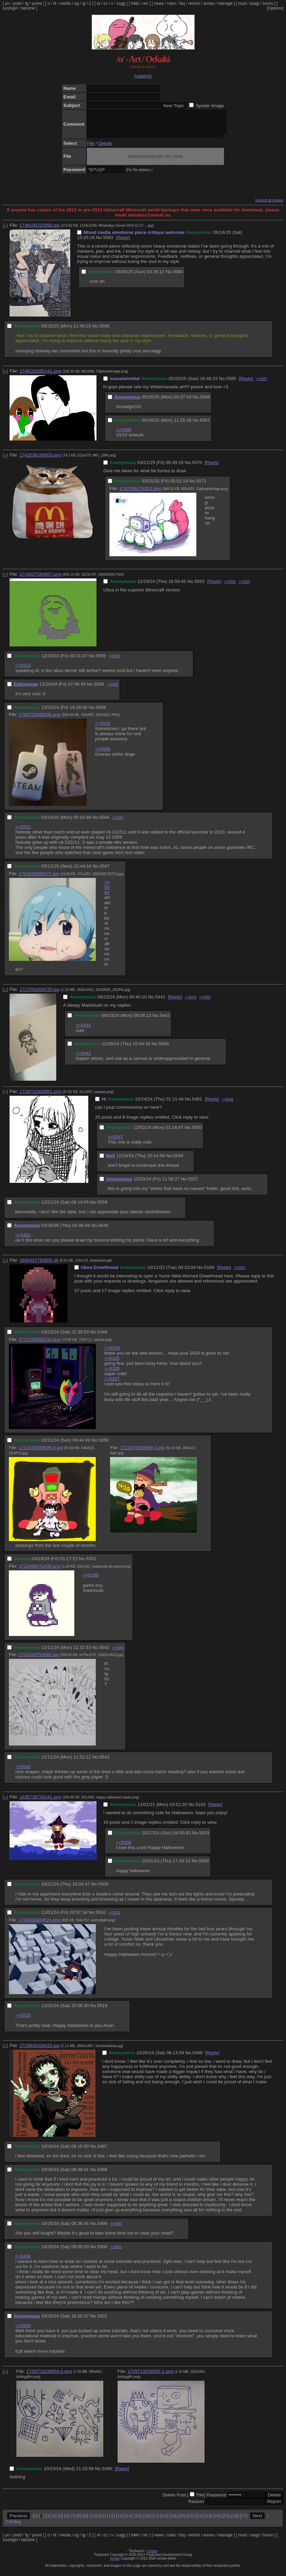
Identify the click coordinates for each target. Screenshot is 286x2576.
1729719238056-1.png (150, 2376)
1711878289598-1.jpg (142, 1452)
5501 (102, 2321)
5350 (104, 1445)
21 (190, 2520)
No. (99, 242)
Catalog (13, 2526)
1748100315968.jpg (39, 230)
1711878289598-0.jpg (41, 1452)
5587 (205, 425)
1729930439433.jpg (39, 2050)
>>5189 (90, 1580)
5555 (101, 660)
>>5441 (83, 1030)
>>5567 (118, 823)
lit (54, 3)
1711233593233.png (39, 1344)
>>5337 (112, 1383)
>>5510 (23, 2020)
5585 (231, 383)
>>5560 (205, 1002)
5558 (101, 712)
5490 (107, 2473)
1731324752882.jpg (39, 1659)
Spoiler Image (210, 105)
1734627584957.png (40, 579)
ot (98, 3)
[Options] (275, 8)
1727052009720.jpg (39, 994)
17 (155, 2520)
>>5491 (23, 1240)
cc (106, 3)
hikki (135, 3)
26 (234, 2520)
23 (208, 2520)
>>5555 (230, 587)
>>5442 (190, 1002)
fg (26, 3)
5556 (99, 689)
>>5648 (227, 1104)
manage (225, 3)
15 (137, 2520)
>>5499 (23, 2261)
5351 (91, 1563)
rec (146, 3)
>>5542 (23, 1771)
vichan (152, 2556)
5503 (204, 1837)
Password (216, 2500)
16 (146, 2520)
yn (7, 3)
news (159, 3)
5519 (102, 2010)
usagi (254, 3)
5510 (101, 1917)
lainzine (28, 8)
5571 (201, 486)
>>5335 (112, 1363)
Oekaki (105, 148)
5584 (178, 276)
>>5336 (112, 1373)
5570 (197, 467)
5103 (200, 1809)
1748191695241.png (40, 376)
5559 (102, 1207)
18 (164, 2520)
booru (268, 3)
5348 (102, 1337)
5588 (104, 331)
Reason (196, 2506)
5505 (103, 1889)
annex (208, 3)
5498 (102, 2174)
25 (225, 2520)
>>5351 (239, 1273)
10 (93, 2520)
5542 (104, 1652)
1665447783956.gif (38, 1265)
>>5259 (112, 1353)
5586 (205, 402)
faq (182, 3)
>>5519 (114, 1918)
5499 (102, 2228)
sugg (121, 3)
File (90, 148)
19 (172, 2520)
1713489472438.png (39, 1571)
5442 (165, 1020)
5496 (197, 2057)
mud (242, 3)
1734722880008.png (39, 719)
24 (217, 2520)
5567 (105, 871)
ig (83, 3)
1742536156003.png (40, 460)
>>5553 (23, 670)
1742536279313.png (140, 493)
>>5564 (244, 587)
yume (37, 3)
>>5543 (118, 1653)
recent (194, 3)
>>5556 (102, 754)
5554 (178, 1160)
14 (128, 2520)
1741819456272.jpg (39, 878)
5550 (197, 1132)
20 (181, 2520)
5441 (160, 1002)
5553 (199, 586)
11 (102, 2520)
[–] (5, 230)
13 (119, 2520)
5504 (204, 1865)
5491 (197, 1104)
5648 (103, 1230)
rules (171, 3)
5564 (104, 822)
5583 (108, 242)
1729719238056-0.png (49, 2376)
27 (243, 2520)
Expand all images (269, 205)
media (65, 3)
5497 (102, 2151)
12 (111, 2520)
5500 (102, 2251)
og (76, 3)
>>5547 (115, 1142)
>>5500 (116, 2229)
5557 (193, 1184)
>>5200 (123, 1847)
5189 (209, 1272)
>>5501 (116, 2252)
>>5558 (114, 661)
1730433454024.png (39, 1925)
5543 (104, 1762)
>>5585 (123, 434)
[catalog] (142, 76)
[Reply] (123, 242)
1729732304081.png (40, 1096)
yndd (17, 3)
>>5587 (261, 384)
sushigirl (10, 8)
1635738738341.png (40, 1802)
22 (199, 2520)
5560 (164, 1048)
